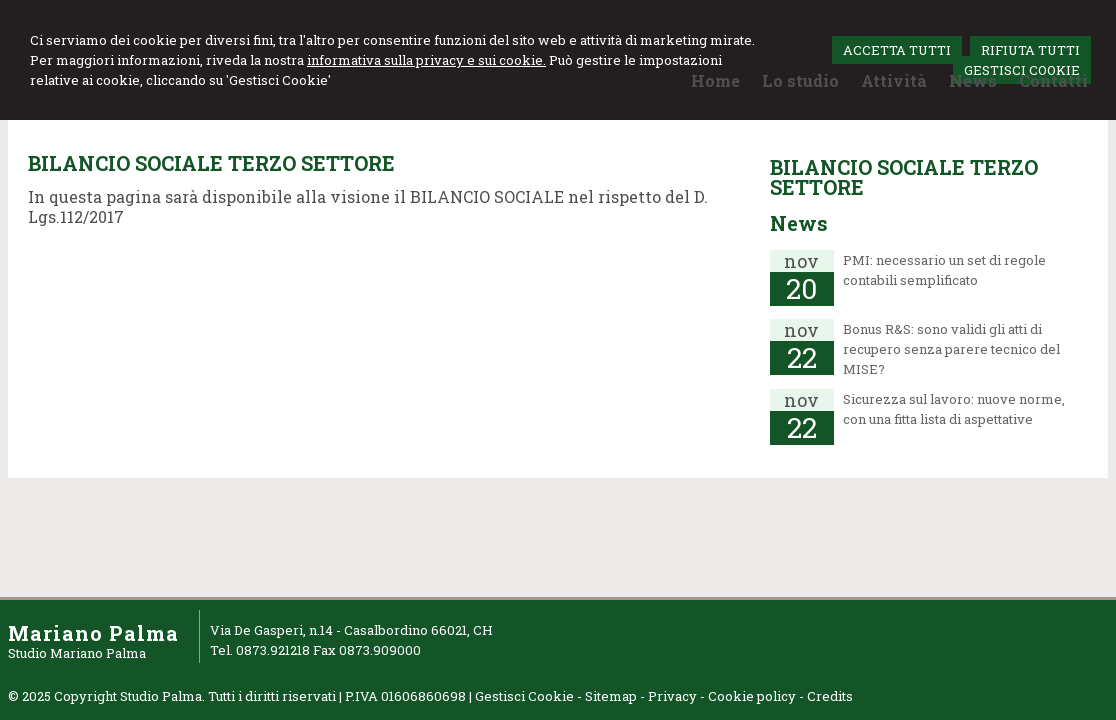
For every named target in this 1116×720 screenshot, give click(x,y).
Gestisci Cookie (524, 696)
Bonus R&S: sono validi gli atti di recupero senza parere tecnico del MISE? (951, 349)
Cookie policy (752, 696)
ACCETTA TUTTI (897, 50)
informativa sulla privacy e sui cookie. (426, 60)
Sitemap (611, 696)
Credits (830, 696)
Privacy (672, 696)
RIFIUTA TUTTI (1030, 50)
